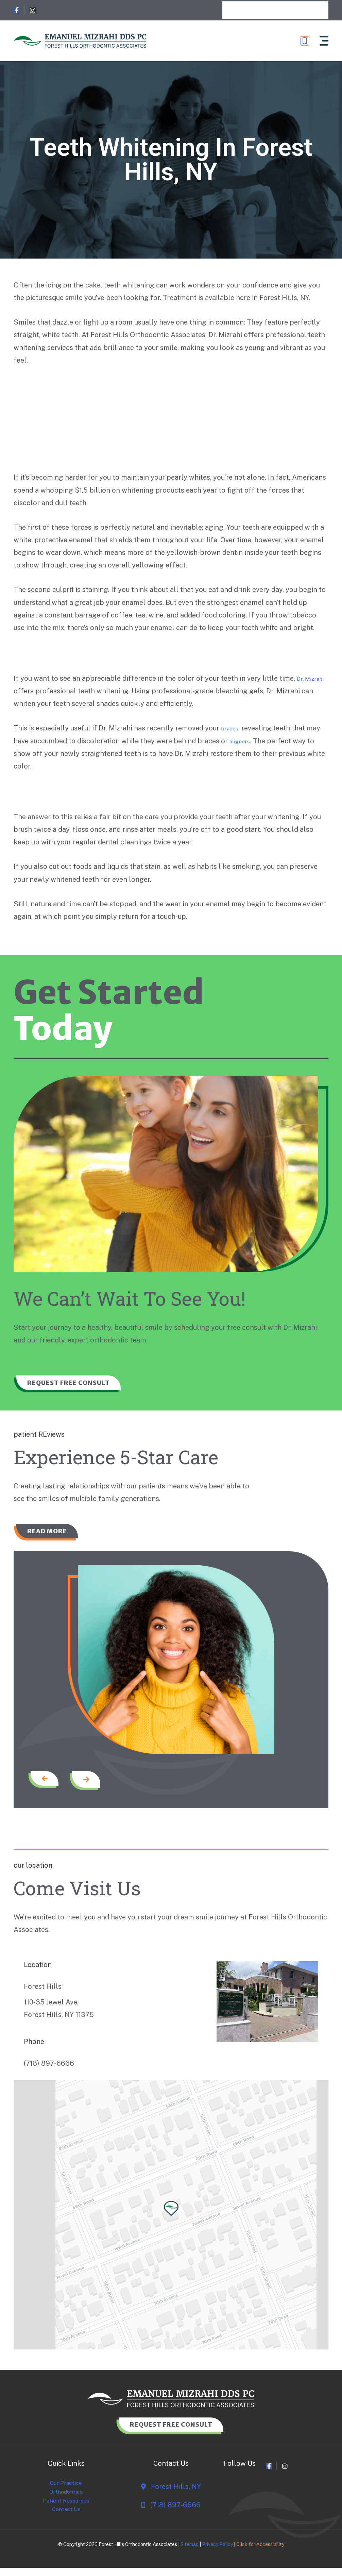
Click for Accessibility (260, 2557)
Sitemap (190, 2557)
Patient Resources (66, 2511)
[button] (323, 41)
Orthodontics (66, 2501)
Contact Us (66, 2521)
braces (232, 728)
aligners (242, 741)
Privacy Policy (217, 2557)
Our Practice (66, 2491)
